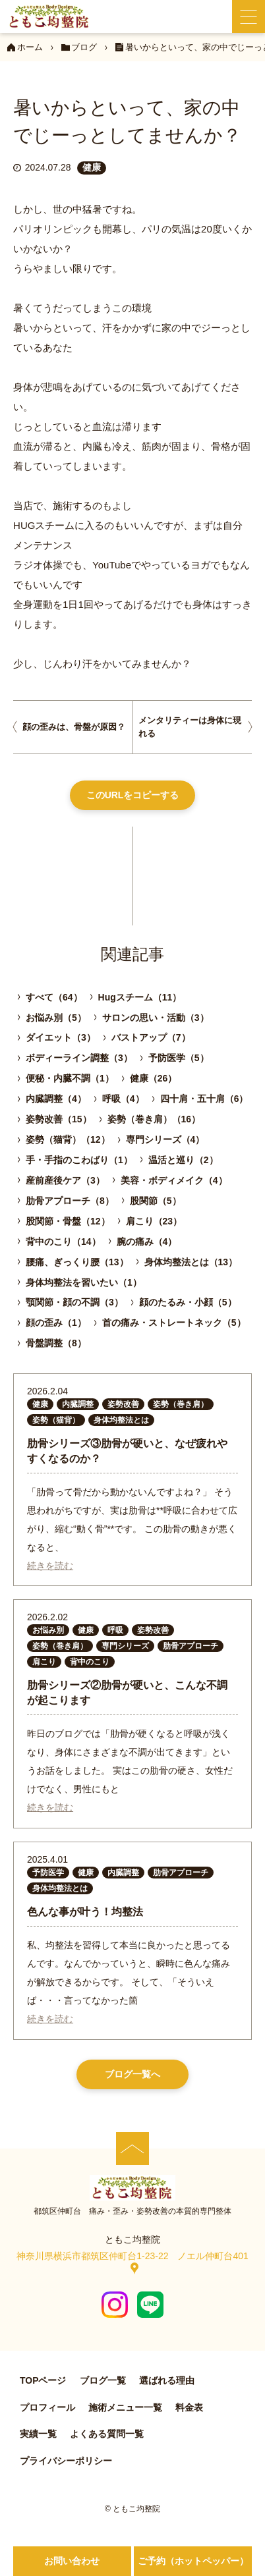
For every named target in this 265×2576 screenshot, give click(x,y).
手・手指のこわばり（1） (79, 1160)
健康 (91, 167)
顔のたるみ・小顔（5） (188, 1302)
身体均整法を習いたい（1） (84, 1282)
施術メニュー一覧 (125, 2407)
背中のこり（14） (63, 1241)
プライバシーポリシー (66, 2460)
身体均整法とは (121, 1420)
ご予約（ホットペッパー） (193, 2561)
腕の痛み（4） (147, 1241)
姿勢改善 (123, 1404)
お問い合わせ (72, 2561)
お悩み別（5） (56, 1017)
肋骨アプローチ (190, 1646)
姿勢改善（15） (59, 1119)
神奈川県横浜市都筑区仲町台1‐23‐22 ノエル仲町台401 (132, 2256)
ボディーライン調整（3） (79, 1058)
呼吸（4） (123, 1098)
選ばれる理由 (166, 2380)
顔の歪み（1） (56, 1322)
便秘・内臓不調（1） (70, 1078)
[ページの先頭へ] (132, 2148)
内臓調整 (78, 1404)
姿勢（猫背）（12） (68, 1139)
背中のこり (89, 1661)
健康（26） (153, 1078)
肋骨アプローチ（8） (70, 1200)
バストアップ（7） (151, 1037)
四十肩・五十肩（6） (204, 1098)
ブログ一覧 (103, 2380)
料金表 (189, 2407)
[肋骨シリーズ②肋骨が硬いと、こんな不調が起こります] (132, 1713)
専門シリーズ (125, 1646)
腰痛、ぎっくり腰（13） (77, 1262)
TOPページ (43, 2380)
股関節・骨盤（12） (68, 1221)
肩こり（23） (154, 1221)
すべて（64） (54, 997)
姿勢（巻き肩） (180, 1404)
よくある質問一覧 (107, 2433)
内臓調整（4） (56, 1098)
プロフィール (47, 2407)
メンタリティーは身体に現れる (189, 726)
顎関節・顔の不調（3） (74, 1302)
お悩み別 (48, 1630)
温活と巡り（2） (183, 1160)
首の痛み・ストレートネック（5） (174, 1322)
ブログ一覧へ (132, 2074)
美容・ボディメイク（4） (174, 1180)
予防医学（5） (178, 1058)
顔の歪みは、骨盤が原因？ (73, 727)
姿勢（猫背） (56, 1420)
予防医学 (48, 1872)
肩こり (44, 1661)
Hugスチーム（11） (140, 997)
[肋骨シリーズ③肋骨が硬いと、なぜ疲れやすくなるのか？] (132, 1479)
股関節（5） (155, 1200)
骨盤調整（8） (56, 1343)
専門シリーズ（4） (165, 1139)
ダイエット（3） (61, 1037)
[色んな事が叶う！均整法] (132, 1940)
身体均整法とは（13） (191, 1262)
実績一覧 (38, 2433)
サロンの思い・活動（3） (155, 1017)
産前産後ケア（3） (65, 1180)
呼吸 (115, 1630)
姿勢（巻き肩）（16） (154, 1119)
